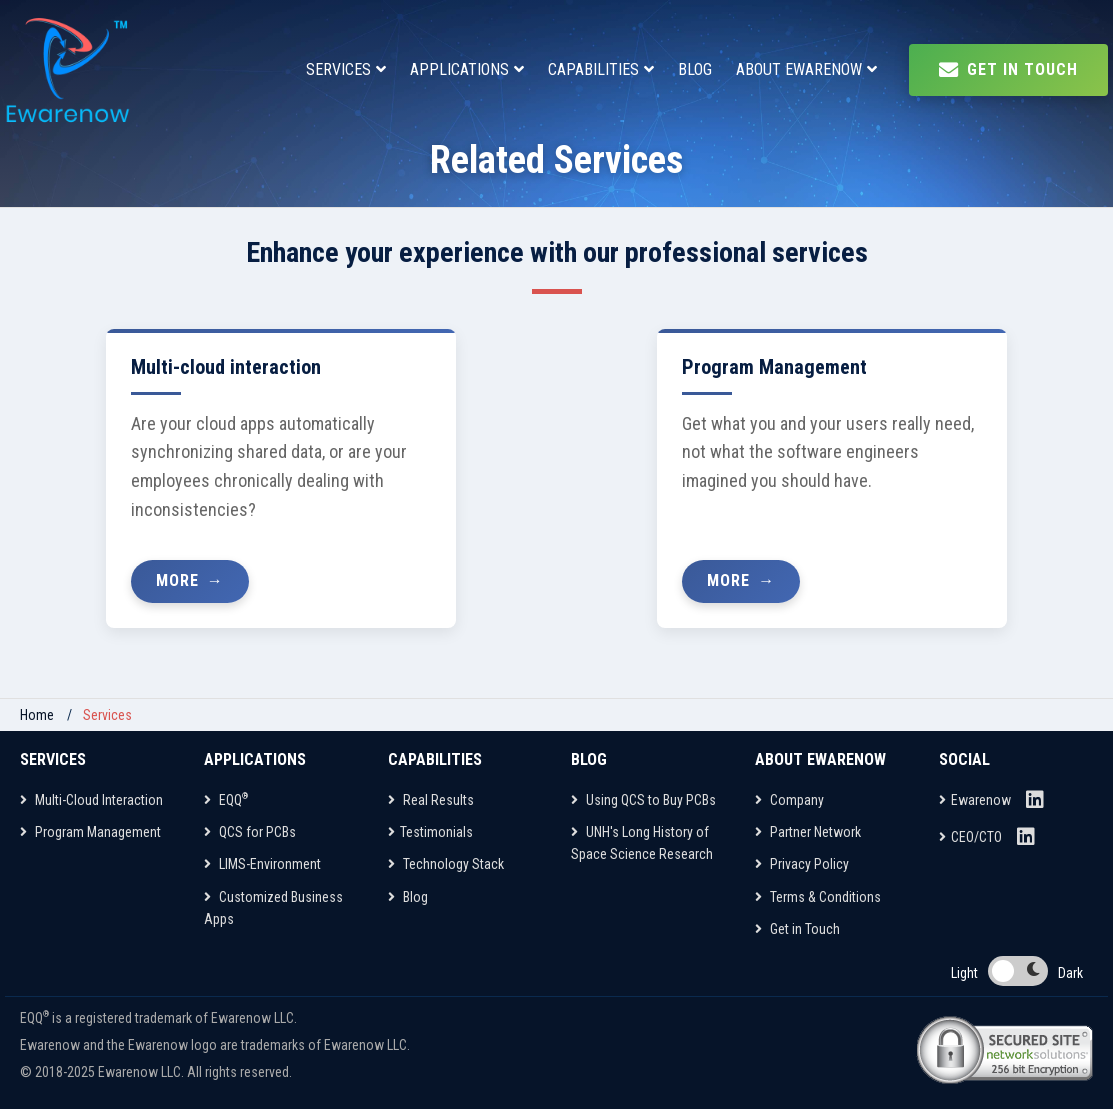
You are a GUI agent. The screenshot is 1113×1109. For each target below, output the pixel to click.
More (177, 580)
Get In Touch (1008, 70)
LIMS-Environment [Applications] (262, 864)
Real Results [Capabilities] (431, 800)
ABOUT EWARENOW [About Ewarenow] (799, 69)
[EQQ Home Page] (69, 70)
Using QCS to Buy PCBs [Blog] (643, 800)
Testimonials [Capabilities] (430, 832)
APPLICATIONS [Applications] (459, 69)
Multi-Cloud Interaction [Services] (91, 800)
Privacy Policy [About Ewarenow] (802, 864)
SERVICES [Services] (338, 69)
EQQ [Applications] (226, 800)
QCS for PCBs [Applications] (250, 832)
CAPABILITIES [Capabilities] (593, 69)
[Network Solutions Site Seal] (1004, 1050)
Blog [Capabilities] (408, 897)
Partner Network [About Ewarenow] (808, 832)
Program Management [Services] (90, 832)
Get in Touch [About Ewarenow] (797, 929)
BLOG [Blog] (695, 69)
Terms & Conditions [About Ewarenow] (818, 897)
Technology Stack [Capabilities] (446, 864)
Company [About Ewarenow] (789, 800)
